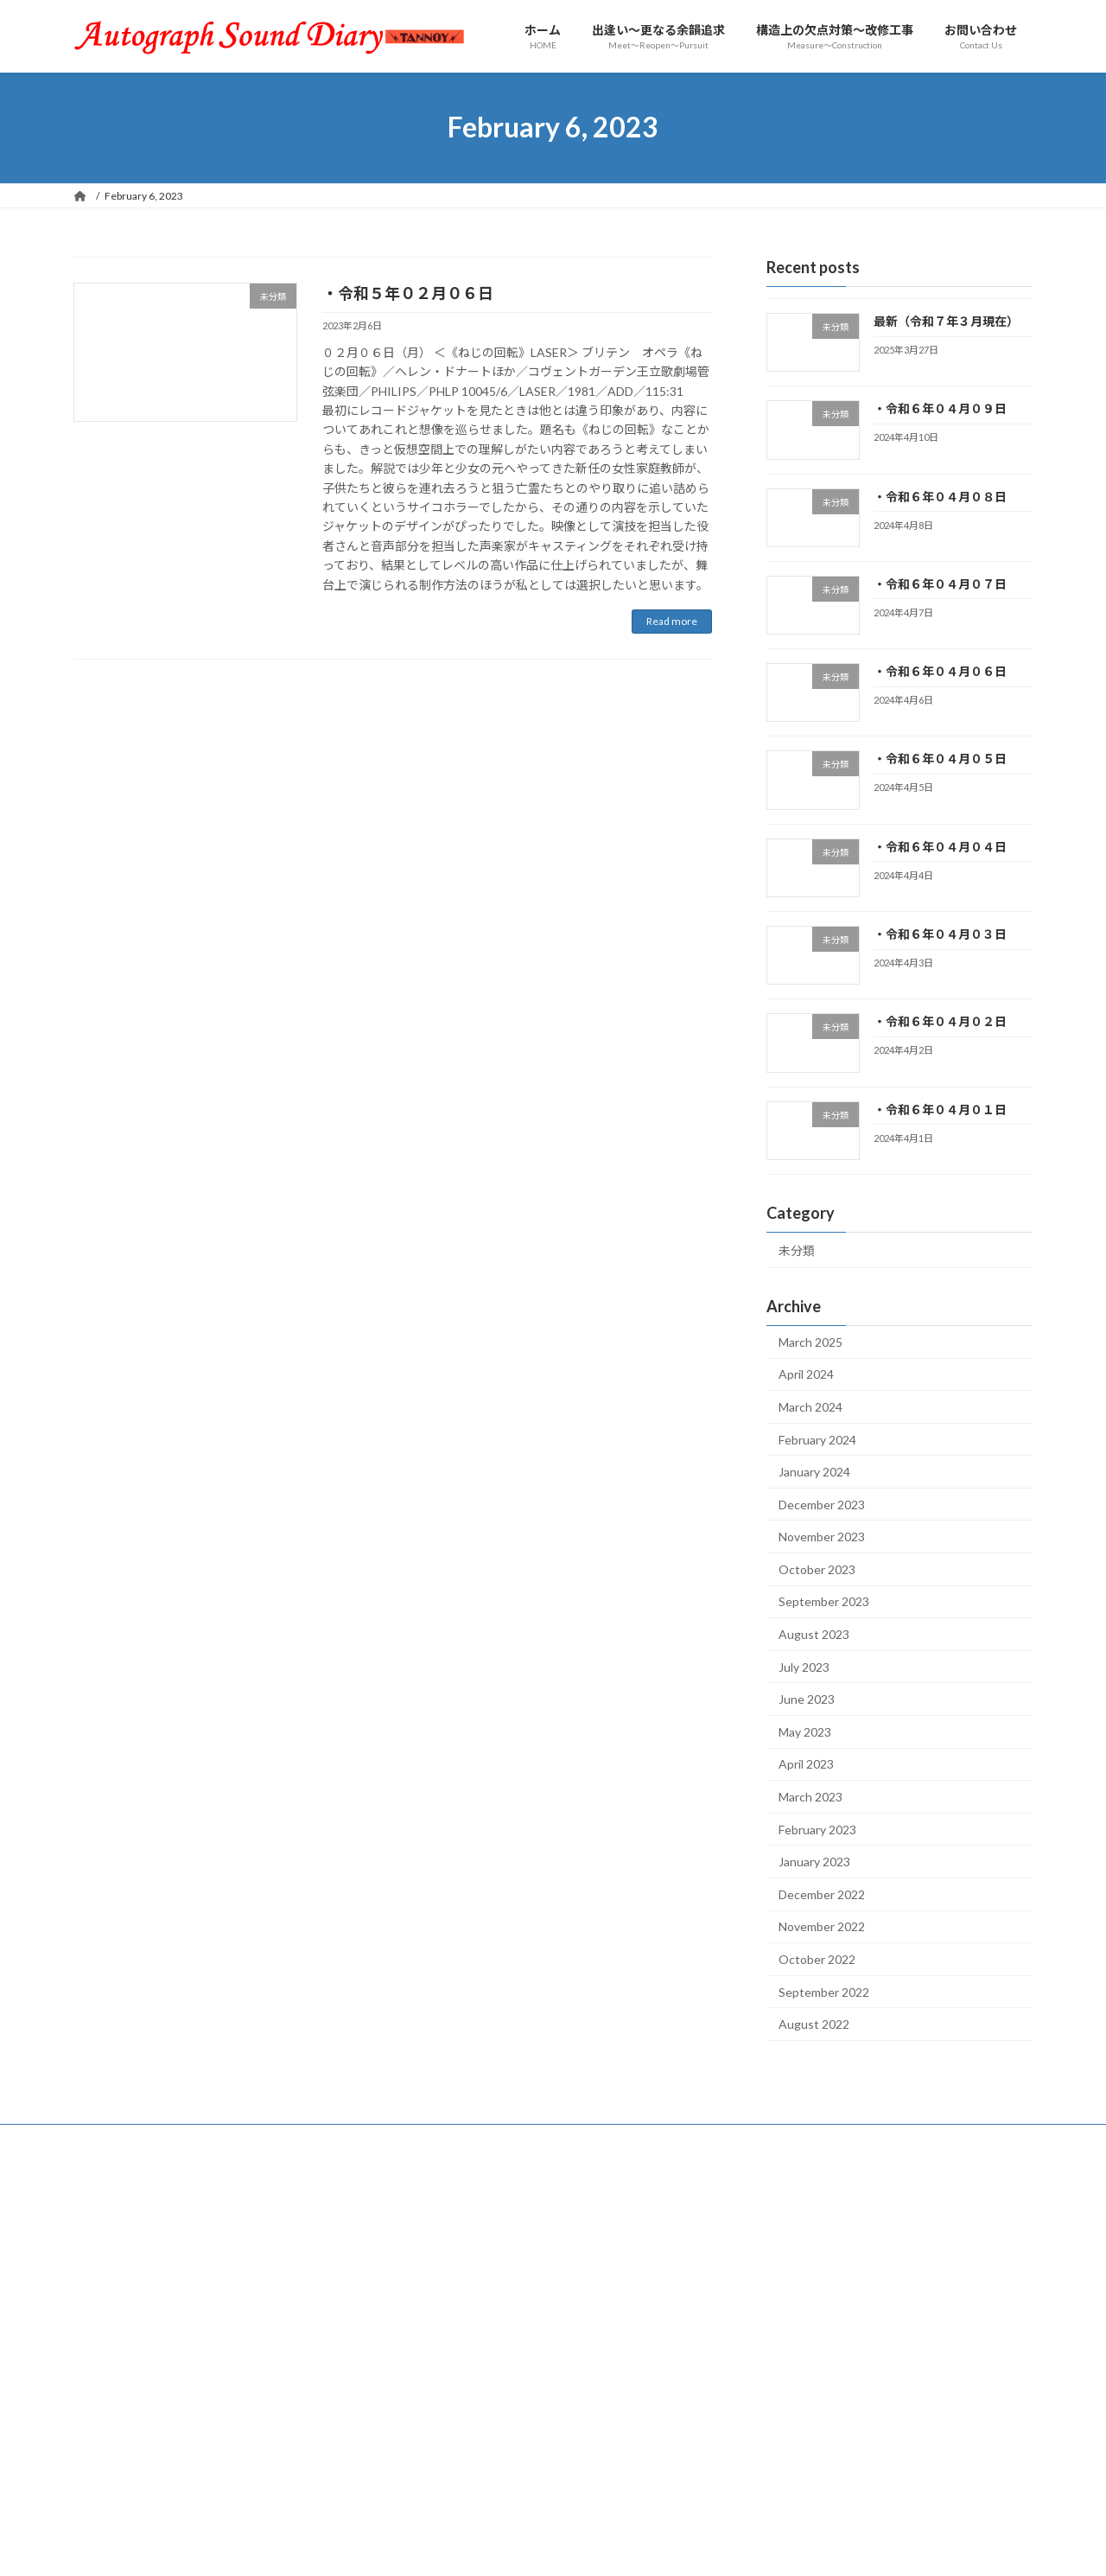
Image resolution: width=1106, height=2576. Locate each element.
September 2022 (824, 1991)
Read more (671, 621)
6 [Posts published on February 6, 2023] (752, 2273)
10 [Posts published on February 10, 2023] (924, 2273)
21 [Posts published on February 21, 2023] (795, 2311)
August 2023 (814, 1634)
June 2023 (807, 1699)
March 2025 (810, 1341)
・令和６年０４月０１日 (940, 1108)
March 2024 (810, 1407)
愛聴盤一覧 (308, 2139)
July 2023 (804, 1666)
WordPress (459, 2546)
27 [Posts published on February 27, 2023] (752, 2330)
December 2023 (822, 1503)
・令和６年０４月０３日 (940, 934)
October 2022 (817, 1959)
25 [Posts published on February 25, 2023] (968, 2311)
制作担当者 (393, 2139)
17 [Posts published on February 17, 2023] (924, 2292)
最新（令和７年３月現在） (946, 321)
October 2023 (817, 1569)
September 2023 (824, 1601)
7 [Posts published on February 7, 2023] (795, 2273)
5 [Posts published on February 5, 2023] (1010, 2254)
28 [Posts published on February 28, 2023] (795, 2330)
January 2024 (814, 1471)
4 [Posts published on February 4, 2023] (967, 2254)
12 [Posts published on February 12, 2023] (1011, 2273)
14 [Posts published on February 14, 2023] (795, 2292)
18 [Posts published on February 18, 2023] (968, 2292)
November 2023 (822, 1536)
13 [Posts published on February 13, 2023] (752, 2292)
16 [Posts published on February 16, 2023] (881, 2292)
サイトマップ (217, 2139)
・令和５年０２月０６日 (407, 293)
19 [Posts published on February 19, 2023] (1011, 2292)
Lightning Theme (549, 2546)
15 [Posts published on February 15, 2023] (838, 2292)
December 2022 (822, 1894)
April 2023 (806, 1764)
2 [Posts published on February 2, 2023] (881, 2254)
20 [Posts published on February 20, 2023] (752, 2311)
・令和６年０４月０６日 (940, 671)
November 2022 (822, 1926)
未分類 (797, 1250)
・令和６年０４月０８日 (940, 495)
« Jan (741, 2353)
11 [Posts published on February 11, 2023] (968, 2273)
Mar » (1020, 2353)
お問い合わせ (121, 2139)
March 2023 (810, 1796)
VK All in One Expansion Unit (664, 2546)
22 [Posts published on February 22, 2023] (838, 2311)
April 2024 (806, 1374)
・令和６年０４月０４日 (940, 846)
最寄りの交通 (484, 2139)
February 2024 (817, 1438)
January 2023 (814, 1861)
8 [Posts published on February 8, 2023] (839, 2273)
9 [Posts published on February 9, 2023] (881, 2273)
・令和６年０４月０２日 (940, 1021)
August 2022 (814, 2024)
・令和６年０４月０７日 (940, 584)
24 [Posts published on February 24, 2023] (924, 2311)
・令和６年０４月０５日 (940, 758)
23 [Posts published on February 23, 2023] (881, 2311)
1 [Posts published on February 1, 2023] (839, 2254)
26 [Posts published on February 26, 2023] (1011, 2311)
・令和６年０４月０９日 (940, 408)
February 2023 (817, 1828)
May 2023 (805, 1732)
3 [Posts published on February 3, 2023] (924, 2254)
